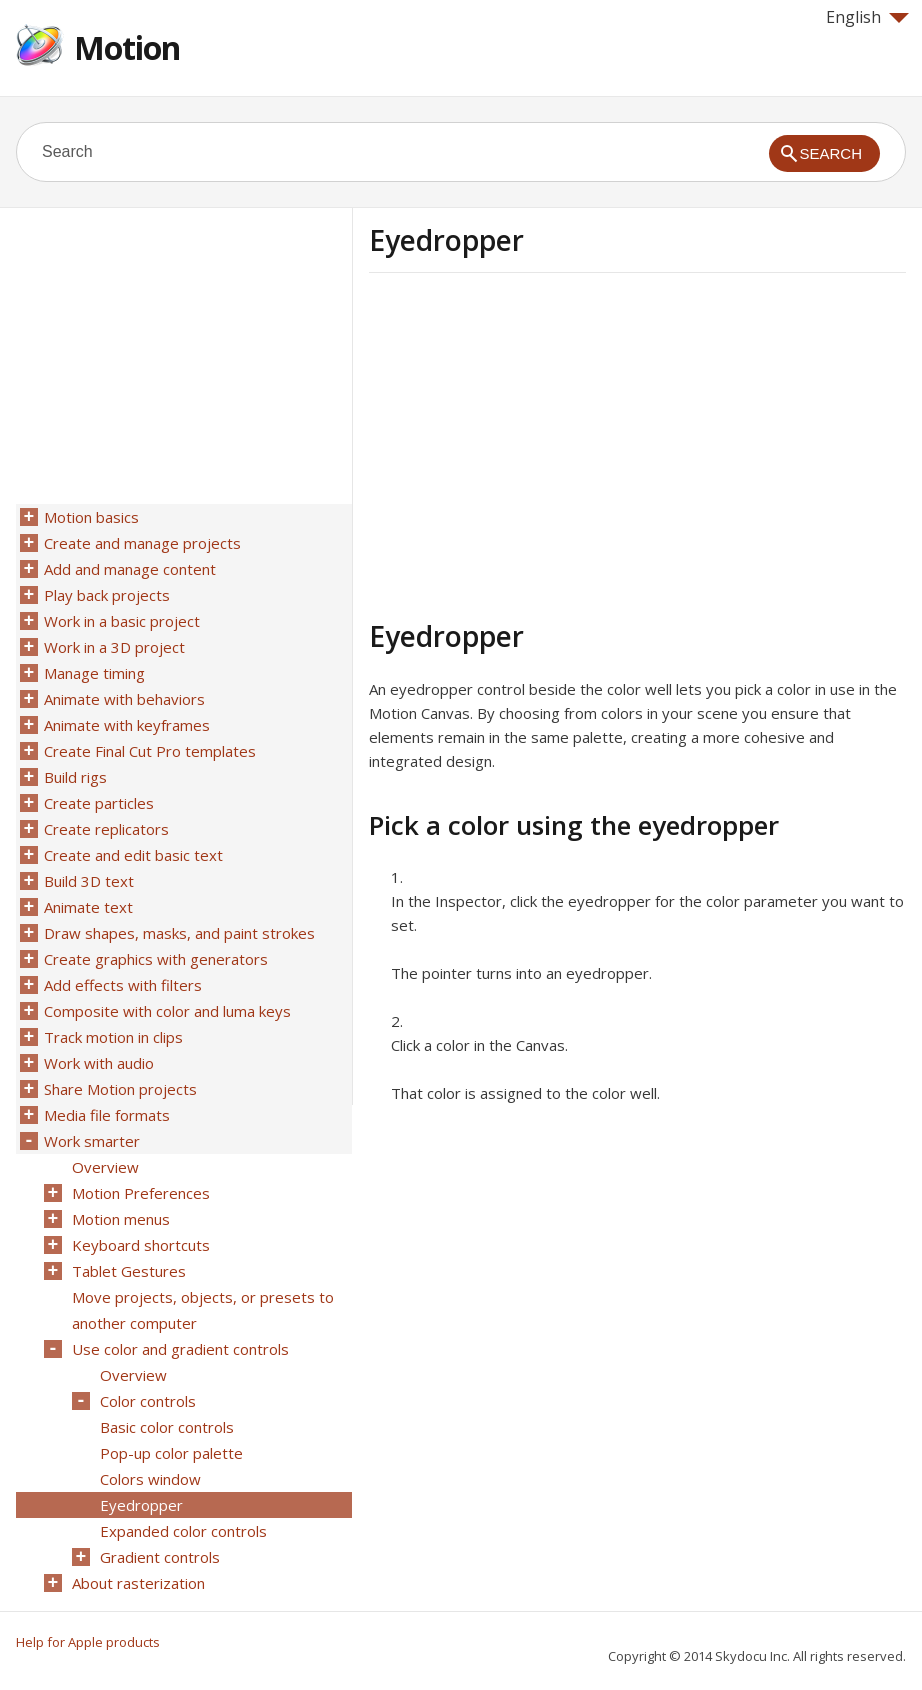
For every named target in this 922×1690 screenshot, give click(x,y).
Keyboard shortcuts (141, 1245)
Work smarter (92, 1141)
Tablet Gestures (129, 1271)
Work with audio (99, 1063)
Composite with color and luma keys (167, 1011)
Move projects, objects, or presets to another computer (203, 1310)
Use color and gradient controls (180, 1349)
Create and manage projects (142, 543)
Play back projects (107, 595)
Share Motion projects (120, 1089)
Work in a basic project (122, 621)
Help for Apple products (88, 1642)
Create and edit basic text (133, 855)
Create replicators (106, 829)
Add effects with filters (123, 985)
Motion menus (121, 1219)
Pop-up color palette (171, 1453)
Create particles (99, 803)
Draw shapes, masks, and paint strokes (179, 933)
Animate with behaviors (124, 699)
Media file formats (107, 1115)
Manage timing (94, 673)
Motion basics (91, 517)
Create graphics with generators (156, 959)
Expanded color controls (183, 1531)
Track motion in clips (113, 1037)
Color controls (148, 1401)
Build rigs (75, 777)
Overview (105, 1167)
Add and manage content (130, 569)
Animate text (88, 907)
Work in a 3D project (114, 647)
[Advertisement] (537, 443)
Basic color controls (167, 1427)
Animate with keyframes (127, 725)
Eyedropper (141, 1505)
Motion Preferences (141, 1193)
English (867, 17)
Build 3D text (89, 881)
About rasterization (138, 1583)
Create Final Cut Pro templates (150, 751)
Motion (127, 47)
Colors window (150, 1479)
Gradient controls (160, 1557)
